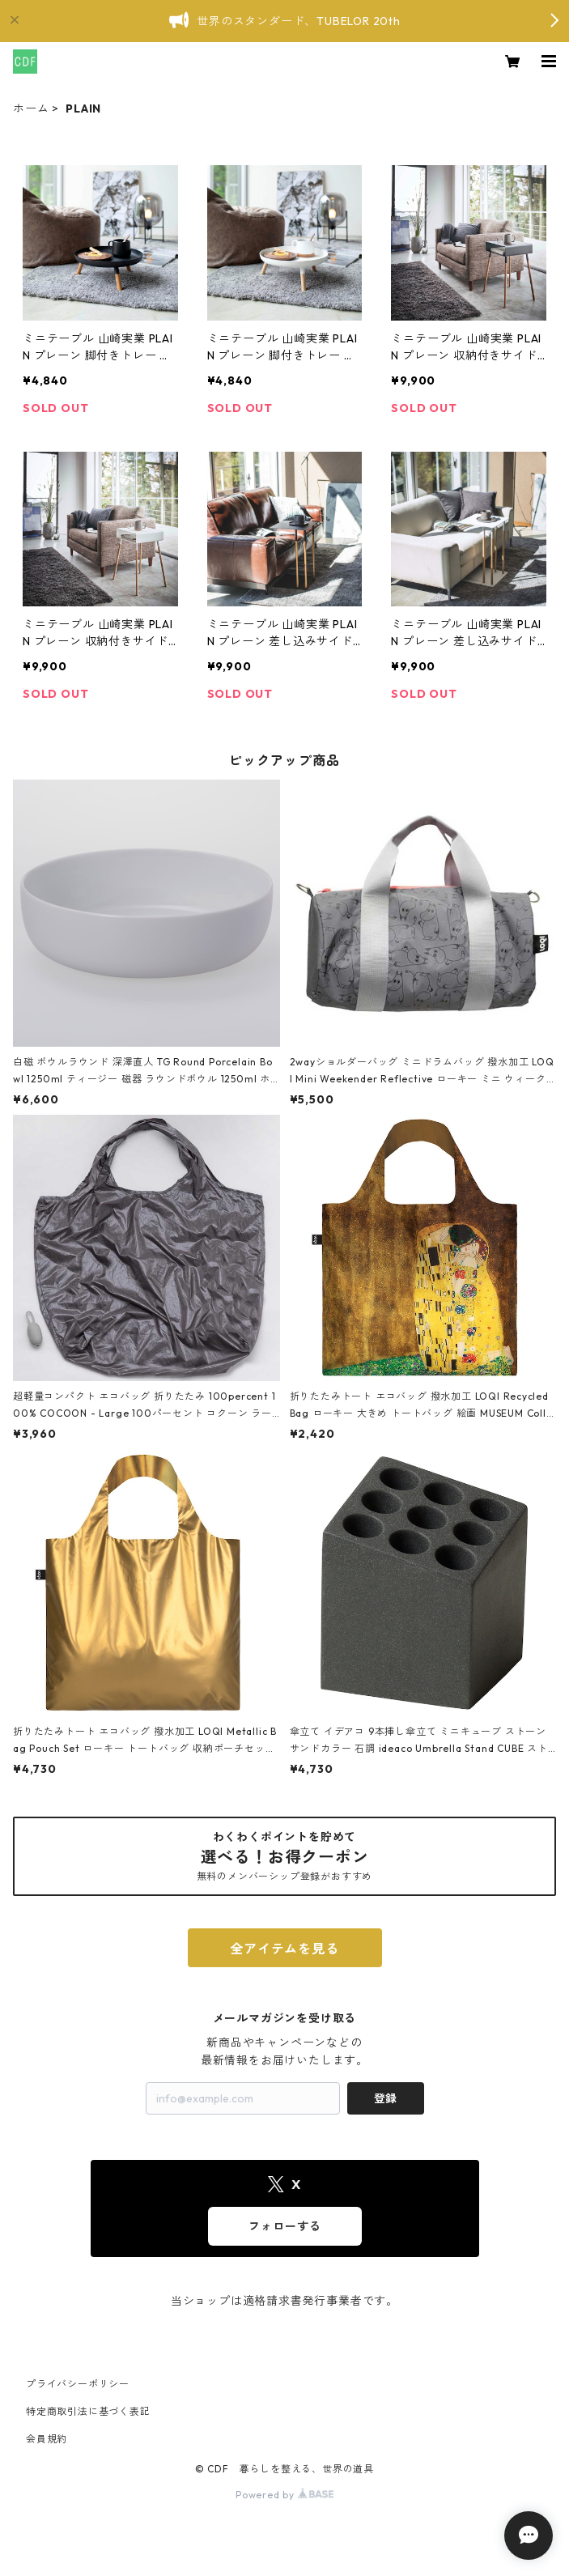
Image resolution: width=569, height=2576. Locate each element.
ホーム (31, 108)
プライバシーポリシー (78, 2384)
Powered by (284, 2495)
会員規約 (46, 2439)
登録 (385, 2098)
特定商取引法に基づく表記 (88, 2411)
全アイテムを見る (284, 1949)
